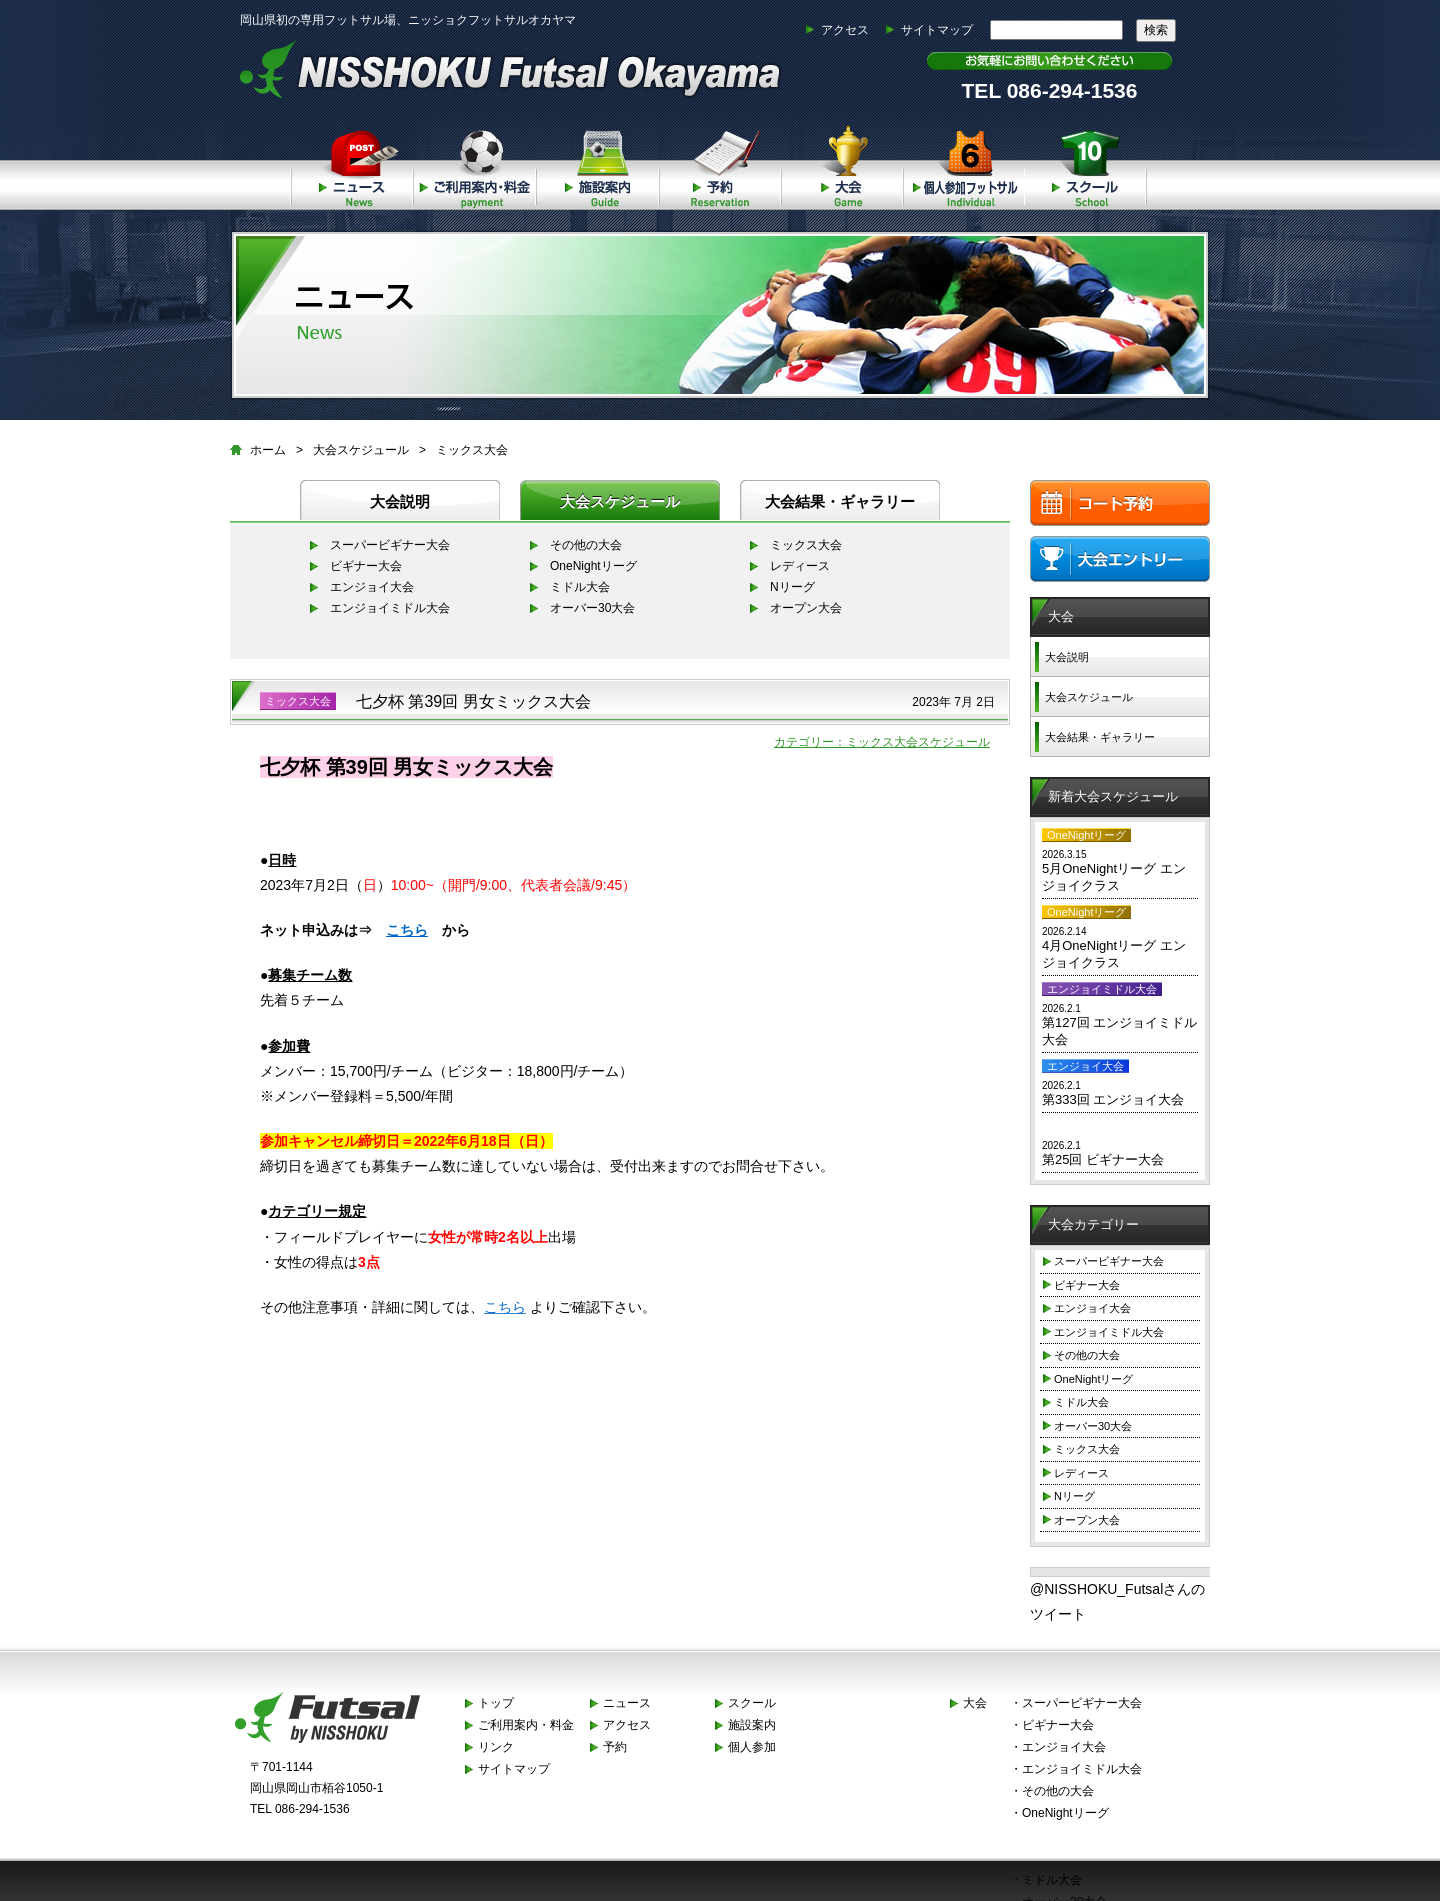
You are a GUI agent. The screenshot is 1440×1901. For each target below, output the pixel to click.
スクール (1086, 164)
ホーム (268, 450)
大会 (841, 164)
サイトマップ (937, 30)
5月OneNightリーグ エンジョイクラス (1114, 877)
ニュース (351, 164)
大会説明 (400, 501)
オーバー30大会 (592, 608)
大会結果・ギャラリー (840, 501)
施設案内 (596, 164)
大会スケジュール (361, 450)
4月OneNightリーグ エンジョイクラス (1114, 954)
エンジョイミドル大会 (390, 608)
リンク (496, 1747)
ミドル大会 (580, 587)
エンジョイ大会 (372, 587)
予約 (719, 164)
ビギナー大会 (366, 566)
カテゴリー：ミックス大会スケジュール (882, 742)
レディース (800, 566)
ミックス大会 (472, 450)
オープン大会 (806, 608)
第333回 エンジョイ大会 (1113, 1099)
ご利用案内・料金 (474, 164)
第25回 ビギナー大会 (1103, 1159)
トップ (496, 1703)
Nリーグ (792, 587)
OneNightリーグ (593, 566)
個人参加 (964, 164)
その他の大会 (586, 545)
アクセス (845, 30)
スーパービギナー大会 (390, 545)
